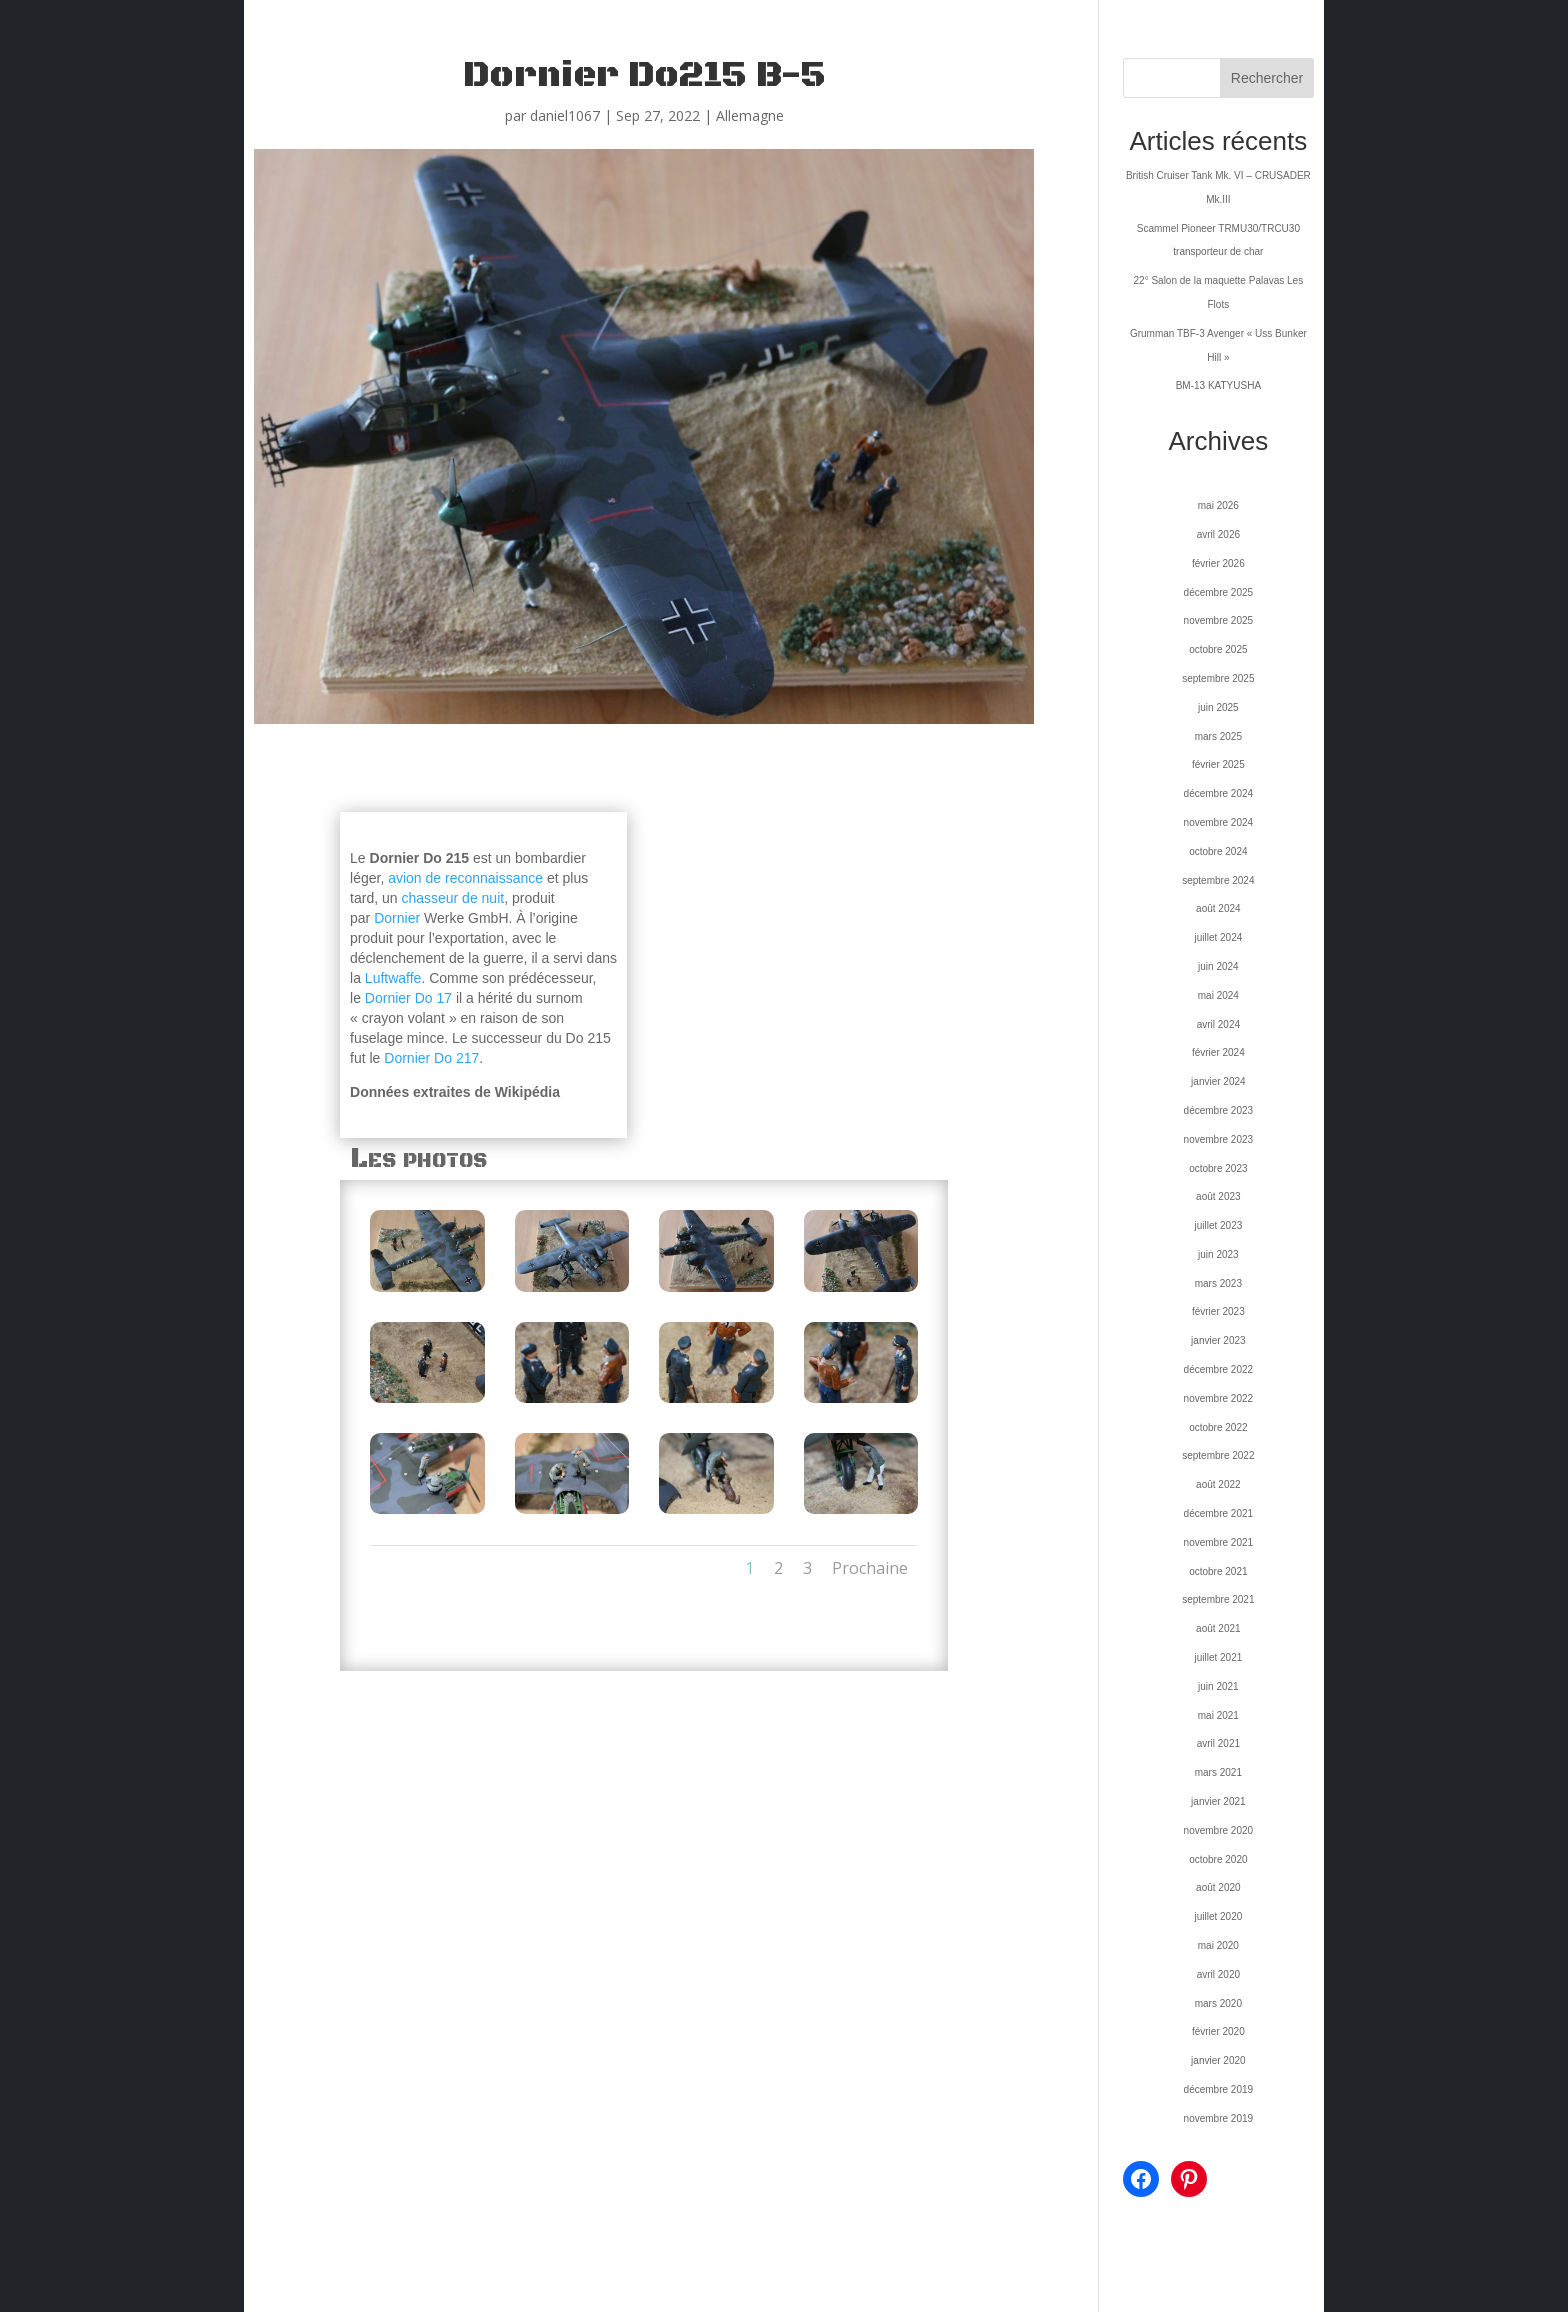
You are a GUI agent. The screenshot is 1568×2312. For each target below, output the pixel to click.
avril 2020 (1218, 1974)
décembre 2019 (1219, 2089)
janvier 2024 (1218, 1081)
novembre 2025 (1219, 620)
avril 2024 (1218, 1024)
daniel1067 (565, 115)
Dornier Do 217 (431, 1058)
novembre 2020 (1219, 1830)
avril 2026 (1218, 534)
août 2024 (1218, 908)
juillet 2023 (1218, 1225)
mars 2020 (1218, 2003)
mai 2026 (1218, 505)
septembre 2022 (1218, 1455)
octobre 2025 (1218, 649)
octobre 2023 (1218, 1168)
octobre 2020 (1218, 1859)
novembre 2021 (1219, 1542)
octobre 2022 (1218, 1427)
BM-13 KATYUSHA (1218, 385)
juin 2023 (1218, 1254)
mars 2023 (1218, 1283)
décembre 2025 (1219, 592)
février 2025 (1218, 764)
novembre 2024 (1219, 822)
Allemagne (750, 115)
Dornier (397, 918)
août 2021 (1218, 1628)
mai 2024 (1218, 995)
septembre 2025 (1218, 678)
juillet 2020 (1218, 1916)
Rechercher (1267, 78)
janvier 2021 (1218, 1801)
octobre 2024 (1218, 851)
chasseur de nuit (452, 898)
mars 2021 (1218, 1772)
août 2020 (1218, 1887)
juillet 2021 (1218, 1657)
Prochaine (870, 1568)
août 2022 (1218, 1484)
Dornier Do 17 (408, 998)
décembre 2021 (1219, 1513)
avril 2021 (1218, 1743)
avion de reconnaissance (465, 878)
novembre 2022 (1219, 1398)
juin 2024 (1218, 966)
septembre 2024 (1218, 880)
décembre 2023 (1219, 1110)
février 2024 (1218, 1052)
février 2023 (1218, 1311)
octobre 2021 (1218, 1571)
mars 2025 (1218, 736)
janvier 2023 (1218, 1340)
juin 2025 (1218, 707)
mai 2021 (1218, 1715)
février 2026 (1218, 563)
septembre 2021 (1218, 1599)
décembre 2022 (1219, 1369)
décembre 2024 (1219, 793)
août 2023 (1218, 1196)
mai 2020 (1218, 1945)
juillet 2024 (1218, 937)
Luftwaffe (393, 978)
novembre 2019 (1219, 2118)
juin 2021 (1218, 1686)
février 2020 (1218, 2031)
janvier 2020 (1218, 2060)
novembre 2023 (1219, 1139)
